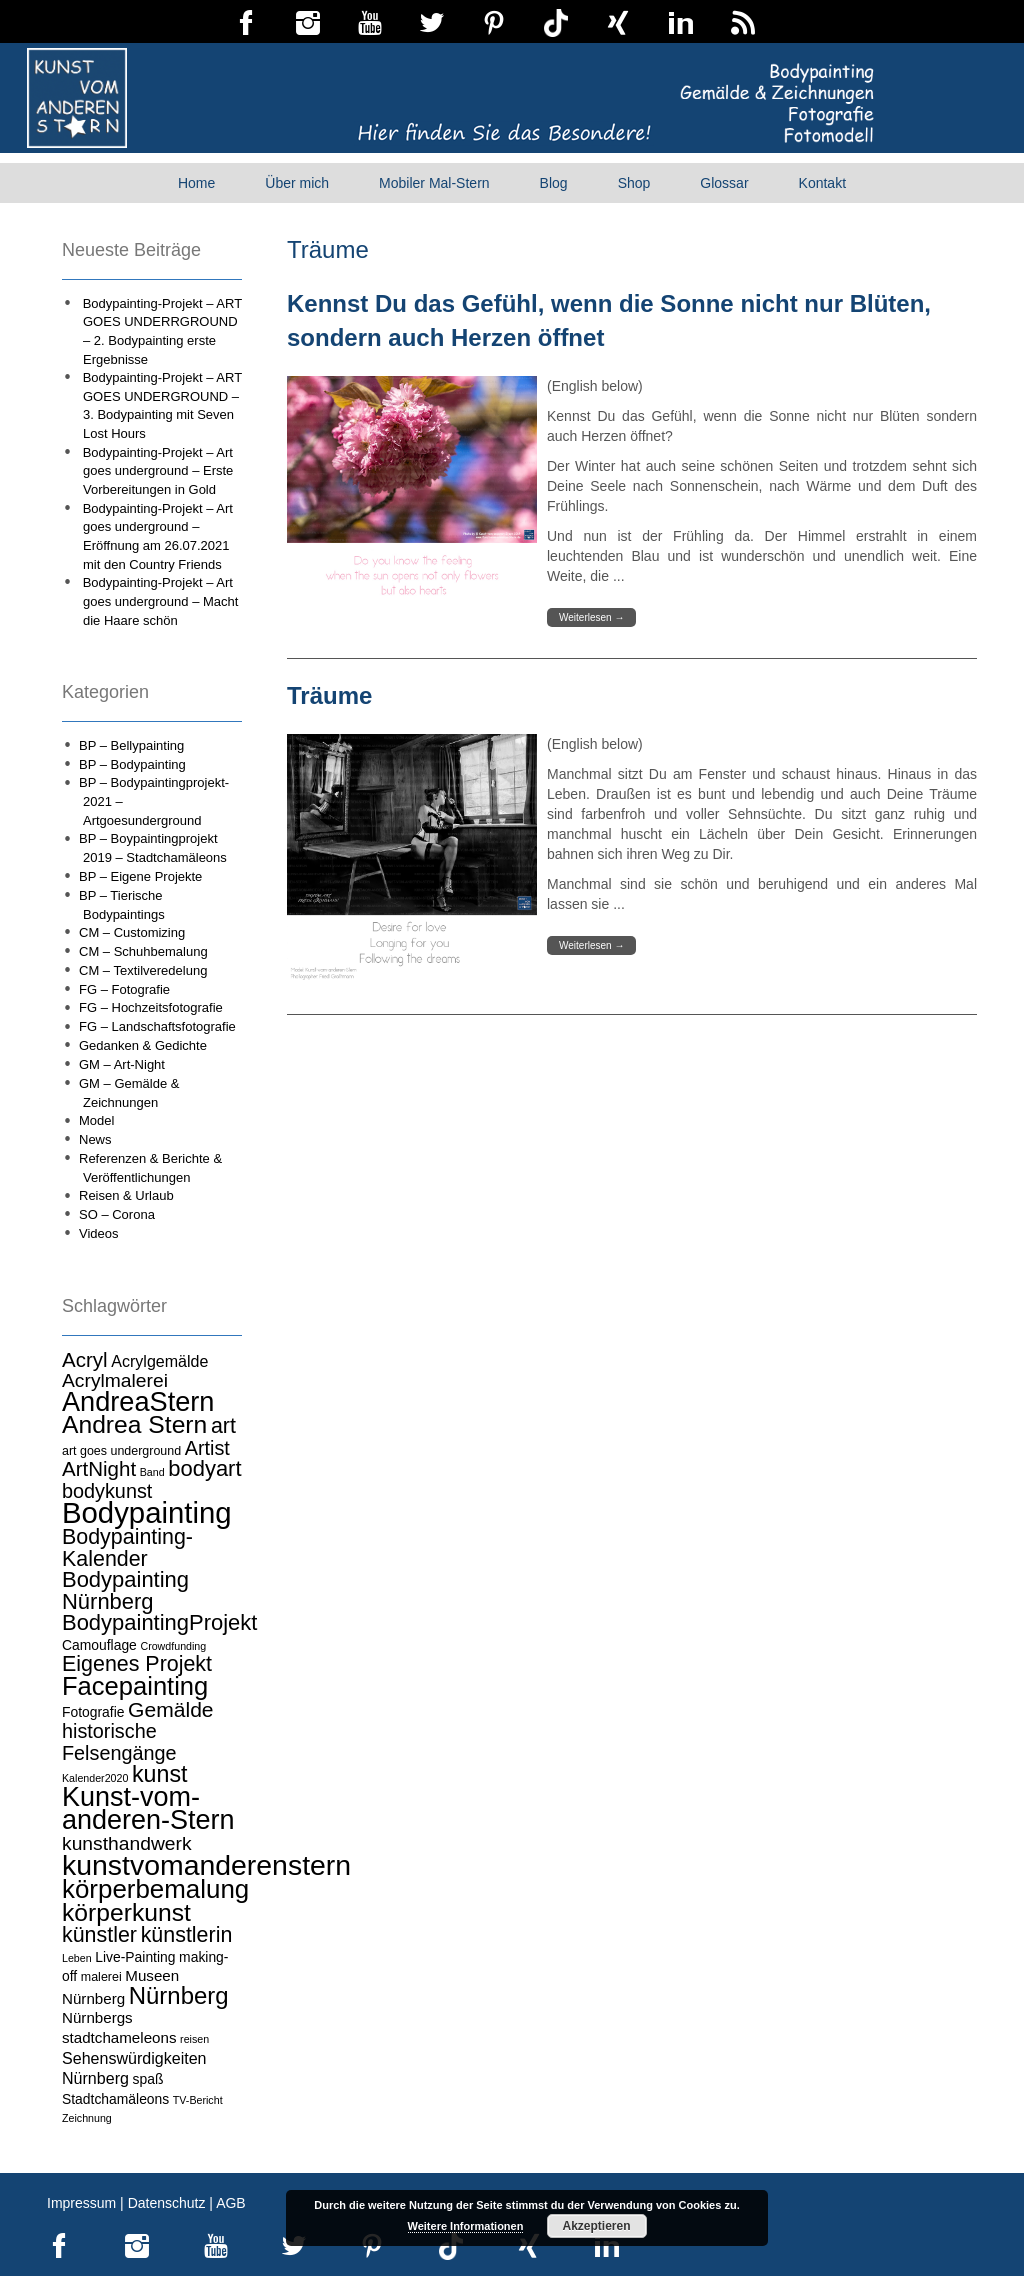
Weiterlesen (591, 617)
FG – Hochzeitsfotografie (151, 1007)
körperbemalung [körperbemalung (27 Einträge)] (155, 1889)
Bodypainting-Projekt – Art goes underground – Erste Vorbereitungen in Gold (158, 471)
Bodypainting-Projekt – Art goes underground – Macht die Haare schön (161, 601)
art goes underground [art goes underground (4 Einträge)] (121, 1451)
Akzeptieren (596, 2226)
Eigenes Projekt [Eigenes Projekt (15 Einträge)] (137, 1664)
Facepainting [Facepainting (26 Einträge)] (135, 1686)
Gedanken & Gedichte (143, 1045)
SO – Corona (117, 1214)
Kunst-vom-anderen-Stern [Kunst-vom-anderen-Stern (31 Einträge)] (148, 1809)
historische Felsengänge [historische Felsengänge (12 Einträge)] (119, 1742)
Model (96, 1120)
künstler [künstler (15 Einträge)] (99, 1935)
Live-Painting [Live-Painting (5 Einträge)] (135, 1957)
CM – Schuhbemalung (143, 951)
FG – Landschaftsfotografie (157, 1026)
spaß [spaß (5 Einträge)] (148, 2079)
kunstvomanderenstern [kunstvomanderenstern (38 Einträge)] (206, 1865)
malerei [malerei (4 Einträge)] (101, 1977)
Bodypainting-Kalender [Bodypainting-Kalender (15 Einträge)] (127, 1548)
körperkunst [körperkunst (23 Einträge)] (126, 1912)
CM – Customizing (132, 932)
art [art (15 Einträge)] (223, 1426)
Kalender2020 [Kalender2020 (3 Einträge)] (95, 1778)
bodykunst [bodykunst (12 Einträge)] (107, 1491)
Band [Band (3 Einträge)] (152, 1472)
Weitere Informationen (466, 2226)
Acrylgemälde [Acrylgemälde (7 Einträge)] (159, 1361)
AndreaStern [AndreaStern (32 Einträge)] (138, 1401)
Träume (329, 695)
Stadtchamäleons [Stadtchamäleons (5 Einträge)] (115, 2099)
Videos (99, 1233)
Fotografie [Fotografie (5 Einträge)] (93, 1712)
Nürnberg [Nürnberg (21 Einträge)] (179, 1995)
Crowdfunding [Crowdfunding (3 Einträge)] (173, 1646)
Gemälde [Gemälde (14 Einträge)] (170, 1709)
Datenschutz (167, 2203)
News (95, 1139)
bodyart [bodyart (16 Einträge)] (204, 1468)
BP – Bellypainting (131, 745)
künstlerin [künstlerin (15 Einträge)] (187, 1935)
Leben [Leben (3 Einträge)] (77, 1958)
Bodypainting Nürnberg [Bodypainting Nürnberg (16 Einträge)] (125, 1590)
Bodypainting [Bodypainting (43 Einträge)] (147, 1512)
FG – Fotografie (124, 989)
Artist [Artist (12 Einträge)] (207, 1448)
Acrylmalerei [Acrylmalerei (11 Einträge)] (115, 1380)
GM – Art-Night (122, 1064)
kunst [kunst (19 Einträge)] (160, 1774)
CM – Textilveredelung (143, 970)
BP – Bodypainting (132, 764)
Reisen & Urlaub (126, 1195)
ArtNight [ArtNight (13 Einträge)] (99, 1468)
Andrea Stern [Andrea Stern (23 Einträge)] (134, 1424)
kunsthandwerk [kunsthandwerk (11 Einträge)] (127, 1843)
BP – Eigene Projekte (140, 876)
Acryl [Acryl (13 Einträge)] (85, 1359)
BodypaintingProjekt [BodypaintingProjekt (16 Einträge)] (159, 1622)
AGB (231, 2203)
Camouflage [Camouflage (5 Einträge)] (99, 1645)
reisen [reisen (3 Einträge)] (194, 2039)
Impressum (81, 2203)
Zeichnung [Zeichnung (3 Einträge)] (87, 2118)
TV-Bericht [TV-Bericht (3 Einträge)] (198, 2100)
